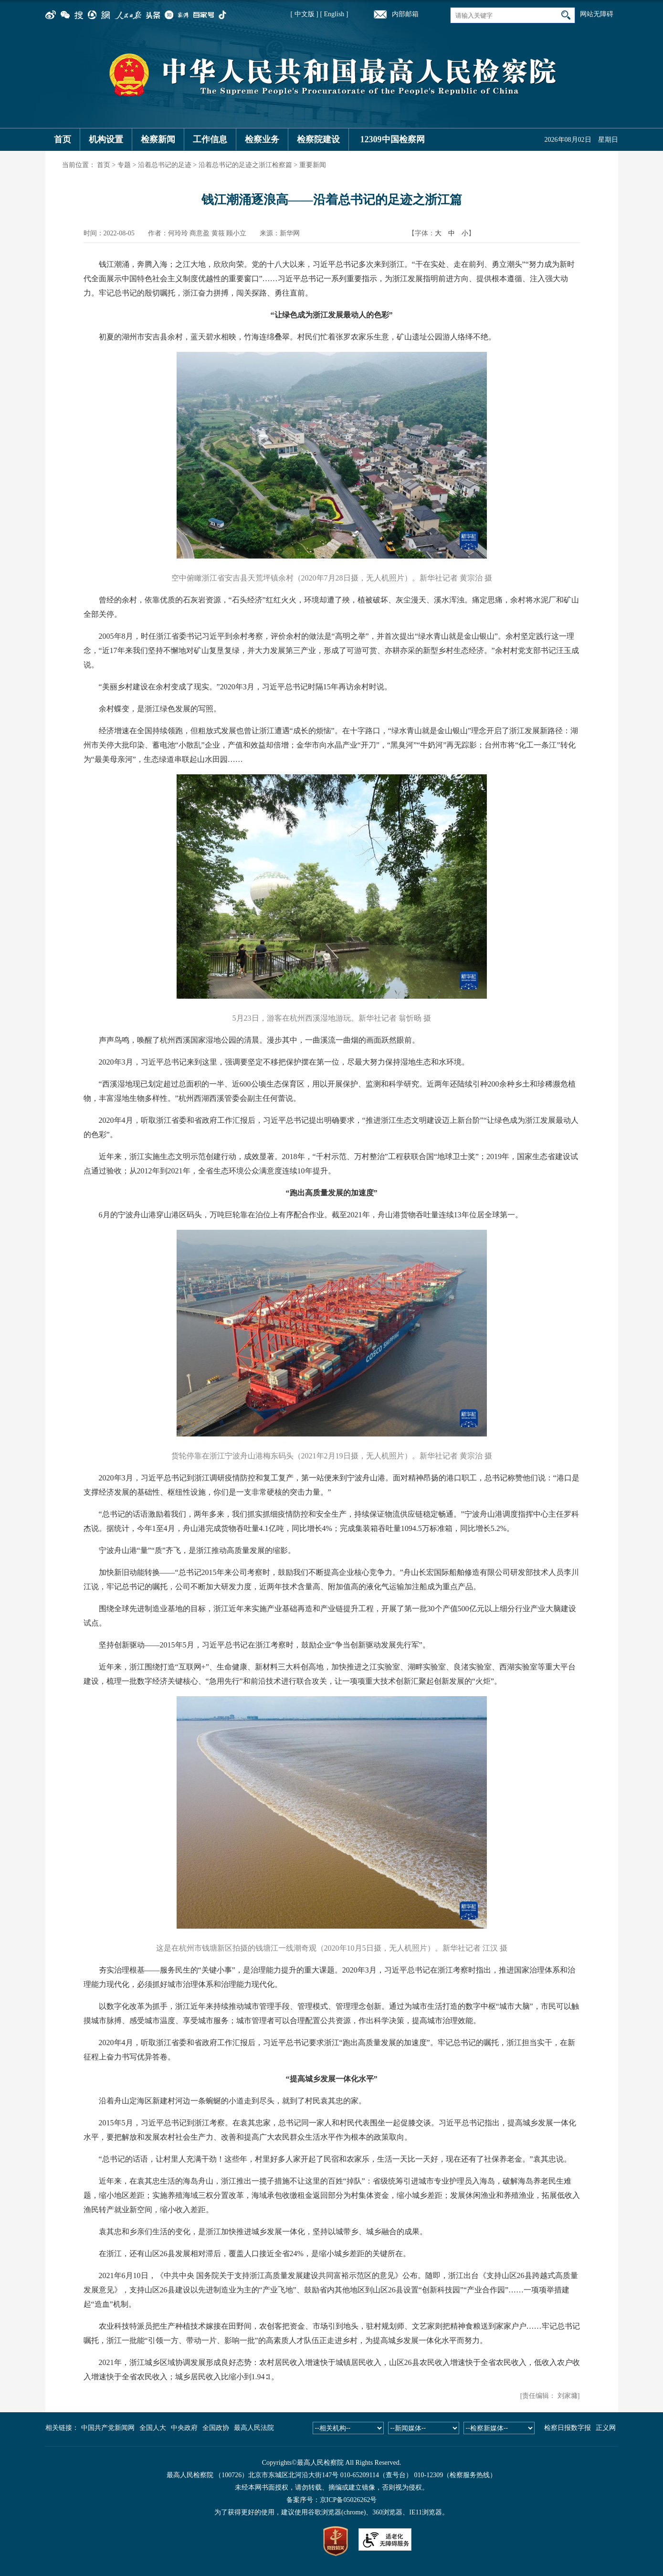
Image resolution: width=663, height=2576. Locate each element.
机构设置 (106, 139)
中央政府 (184, 2427)
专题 (124, 165)
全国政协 (215, 2427)
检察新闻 (158, 139)
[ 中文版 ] (304, 14)
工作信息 (210, 139)
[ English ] (334, 14)
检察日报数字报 (567, 2427)
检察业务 (262, 139)
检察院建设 (318, 139)
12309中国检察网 (392, 139)
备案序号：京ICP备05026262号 (331, 2499)
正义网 (606, 2427)
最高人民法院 (254, 2427)
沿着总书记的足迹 (164, 165)
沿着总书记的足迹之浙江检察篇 (245, 165)
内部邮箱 (405, 14)
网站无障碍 (596, 14)
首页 (62, 139)
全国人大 (152, 2427)
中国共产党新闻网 (108, 2427)
